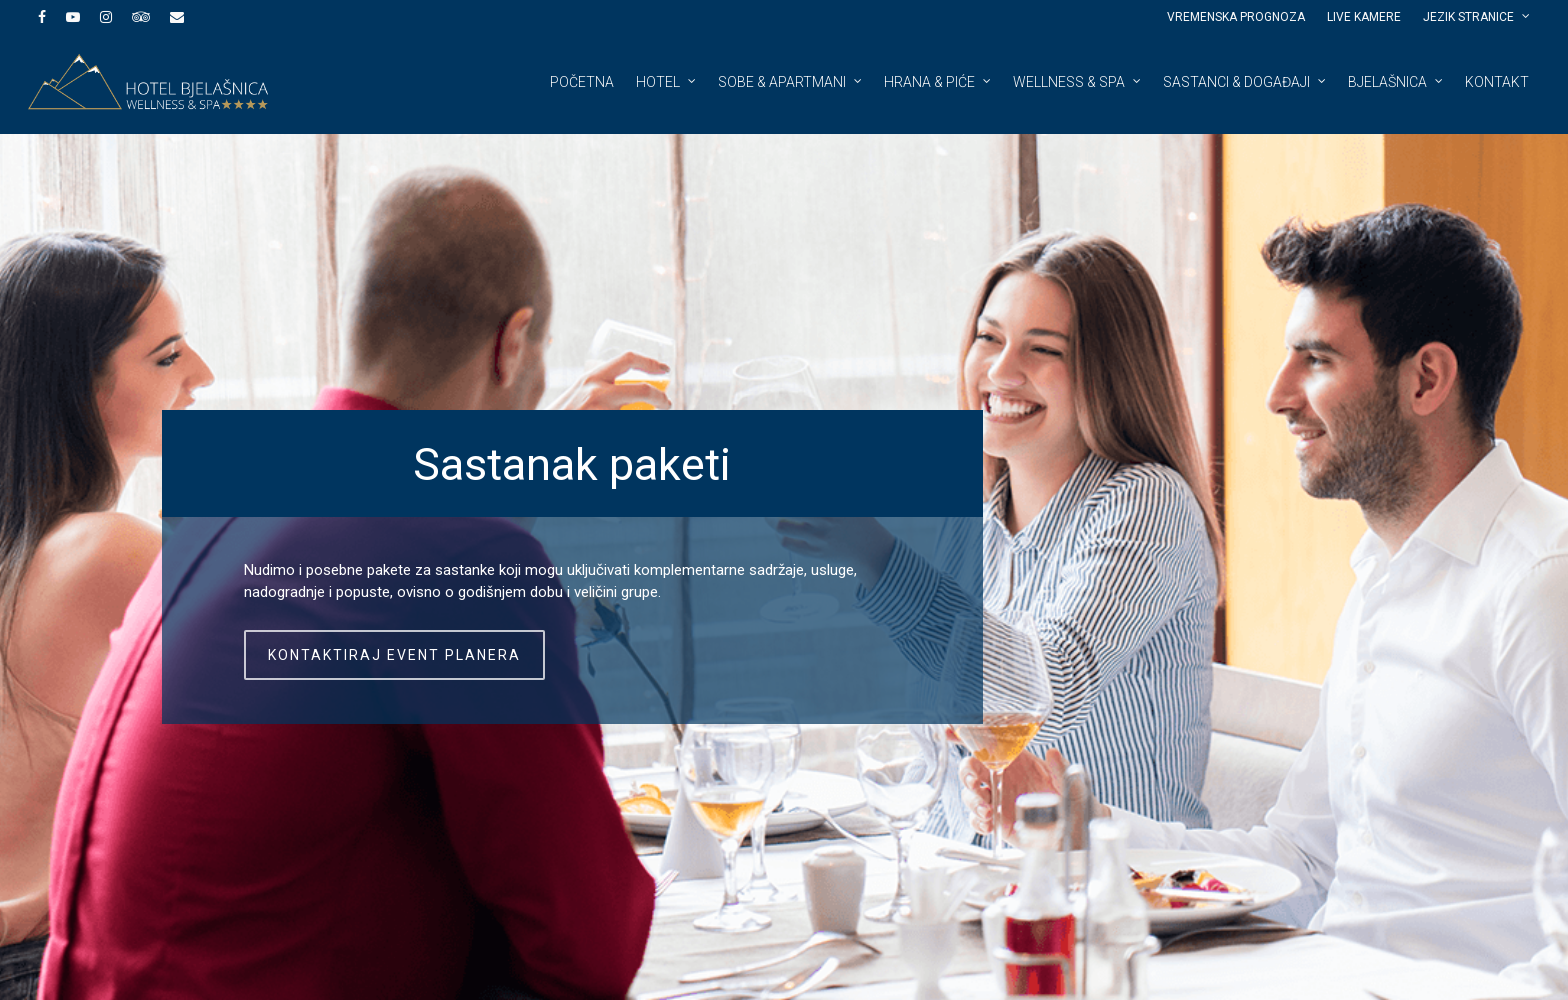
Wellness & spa (1078, 81)
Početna (582, 82)
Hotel (667, 81)
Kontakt (1497, 82)
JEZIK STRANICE (1477, 17)
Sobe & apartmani (791, 81)
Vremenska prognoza (1236, 17)
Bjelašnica (1396, 81)
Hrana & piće (938, 81)
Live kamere (1364, 17)
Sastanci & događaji (1245, 81)
